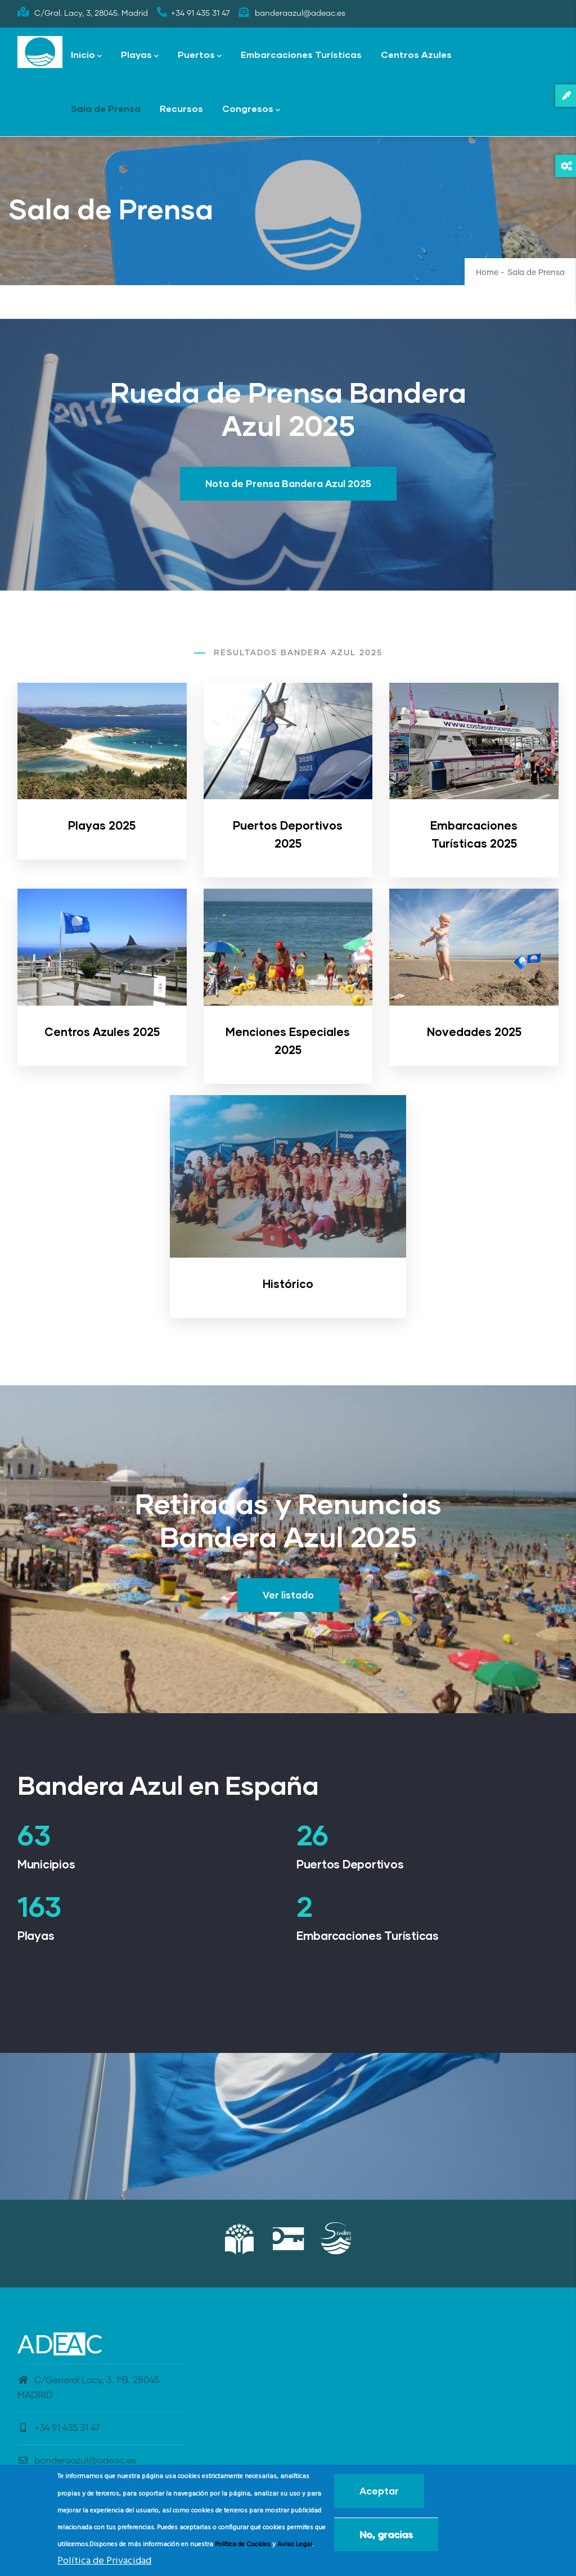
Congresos (251, 109)
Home (487, 273)
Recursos (181, 108)
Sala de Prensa (106, 108)
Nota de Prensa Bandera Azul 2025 (288, 483)
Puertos (200, 55)
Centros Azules (416, 54)
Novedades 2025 (474, 1031)
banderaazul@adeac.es (76, 2460)
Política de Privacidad (104, 2561)
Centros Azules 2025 (102, 1031)
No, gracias (386, 2534)
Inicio (86, 55)
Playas (140, 55)
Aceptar (379, 2491)
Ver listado (288, 1595)
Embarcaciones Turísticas (301, 54)
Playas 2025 (102, 825)
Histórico (288, 1283)
